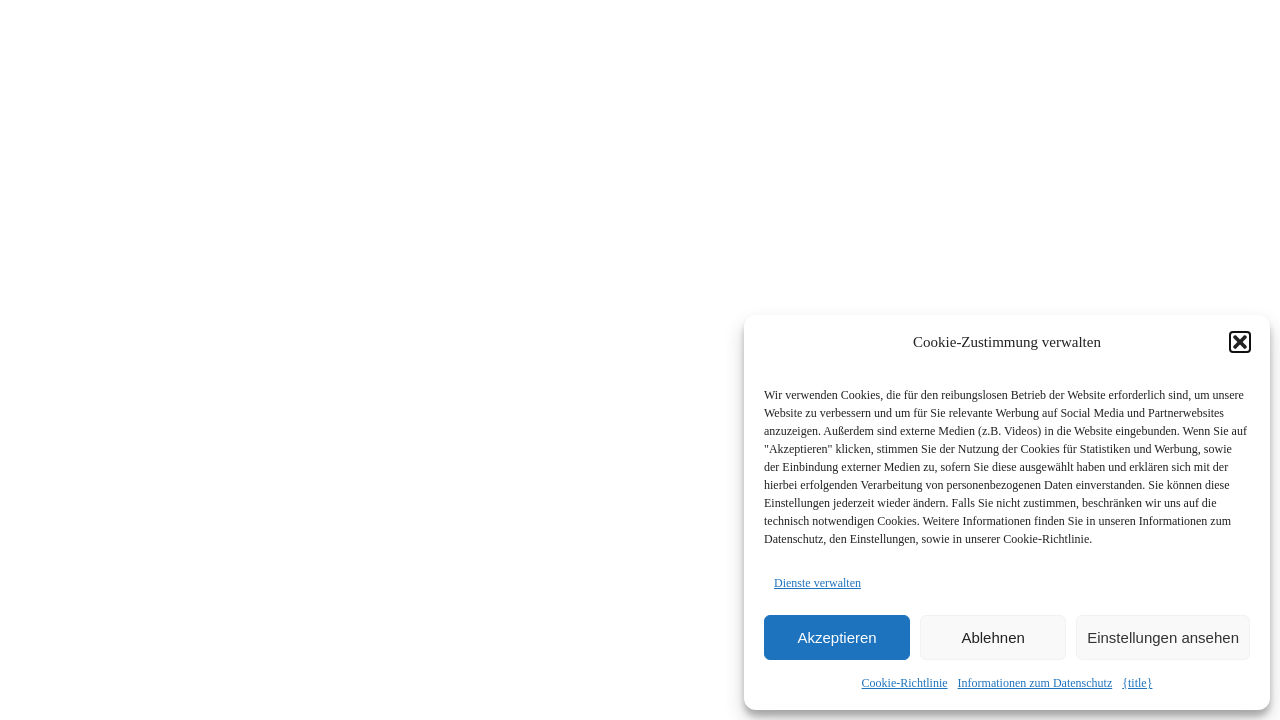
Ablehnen (992, 637)
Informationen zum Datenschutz (1035, 683)
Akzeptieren (836, 637)
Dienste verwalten (817, 583)
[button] (1240, 342)
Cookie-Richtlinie (905, 683)
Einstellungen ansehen (1163, 637)
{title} (1137, 683)
